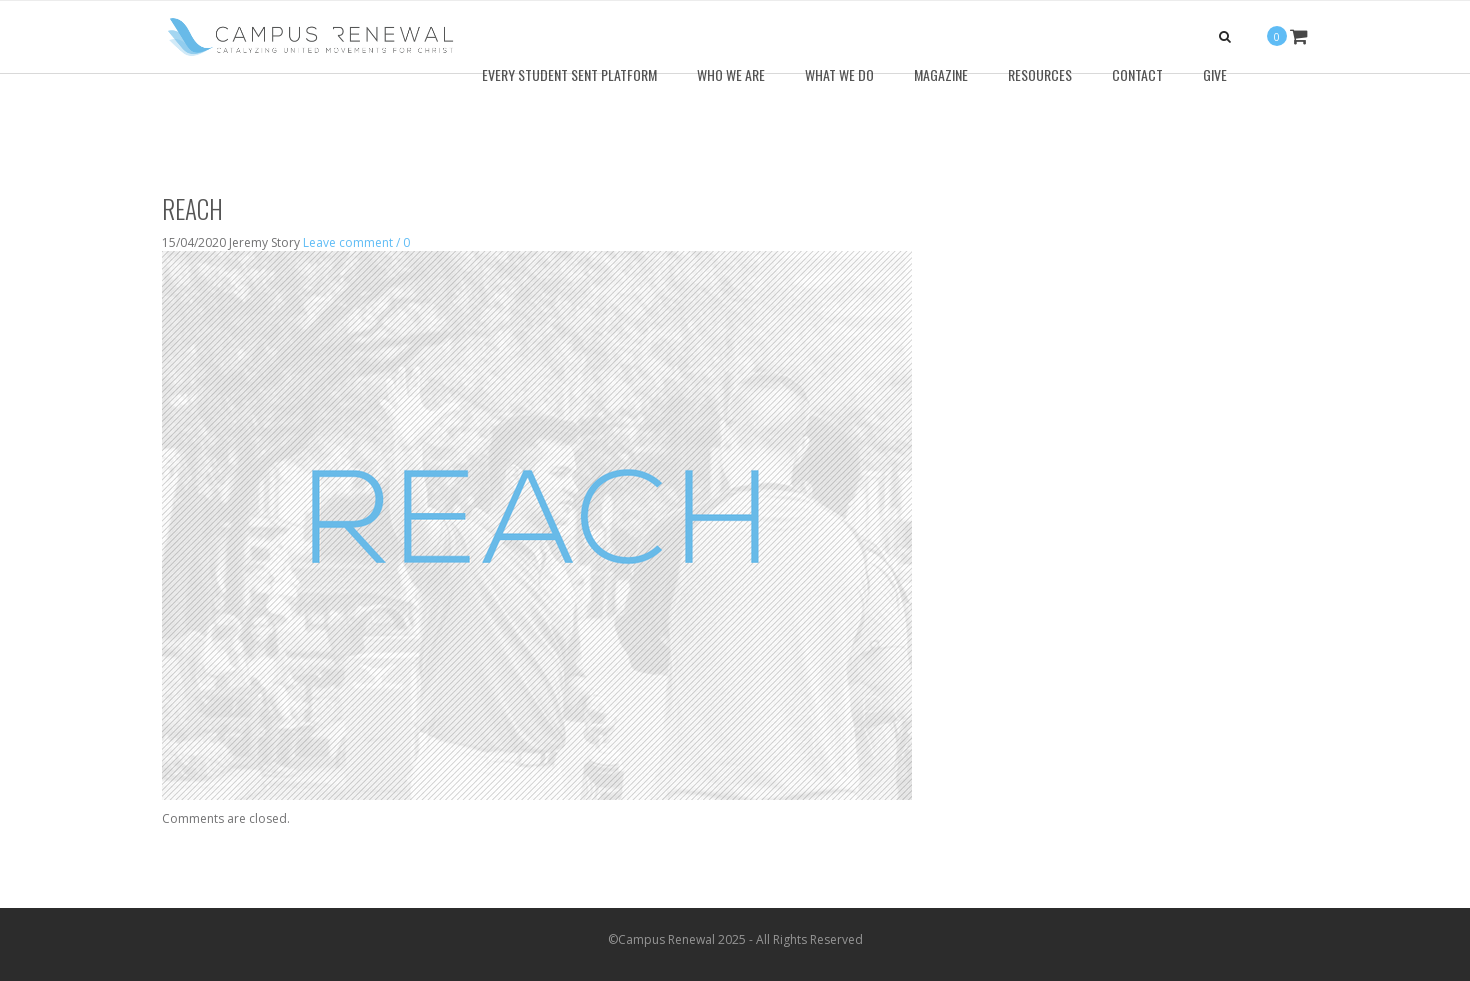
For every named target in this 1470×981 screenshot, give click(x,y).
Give (1215, 74)
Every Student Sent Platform (569, 74)
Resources (1040, 74)
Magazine (941, 74)
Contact (1137, 74)
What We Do (839, 74)
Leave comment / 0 (356, 242)
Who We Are (731, 74)
